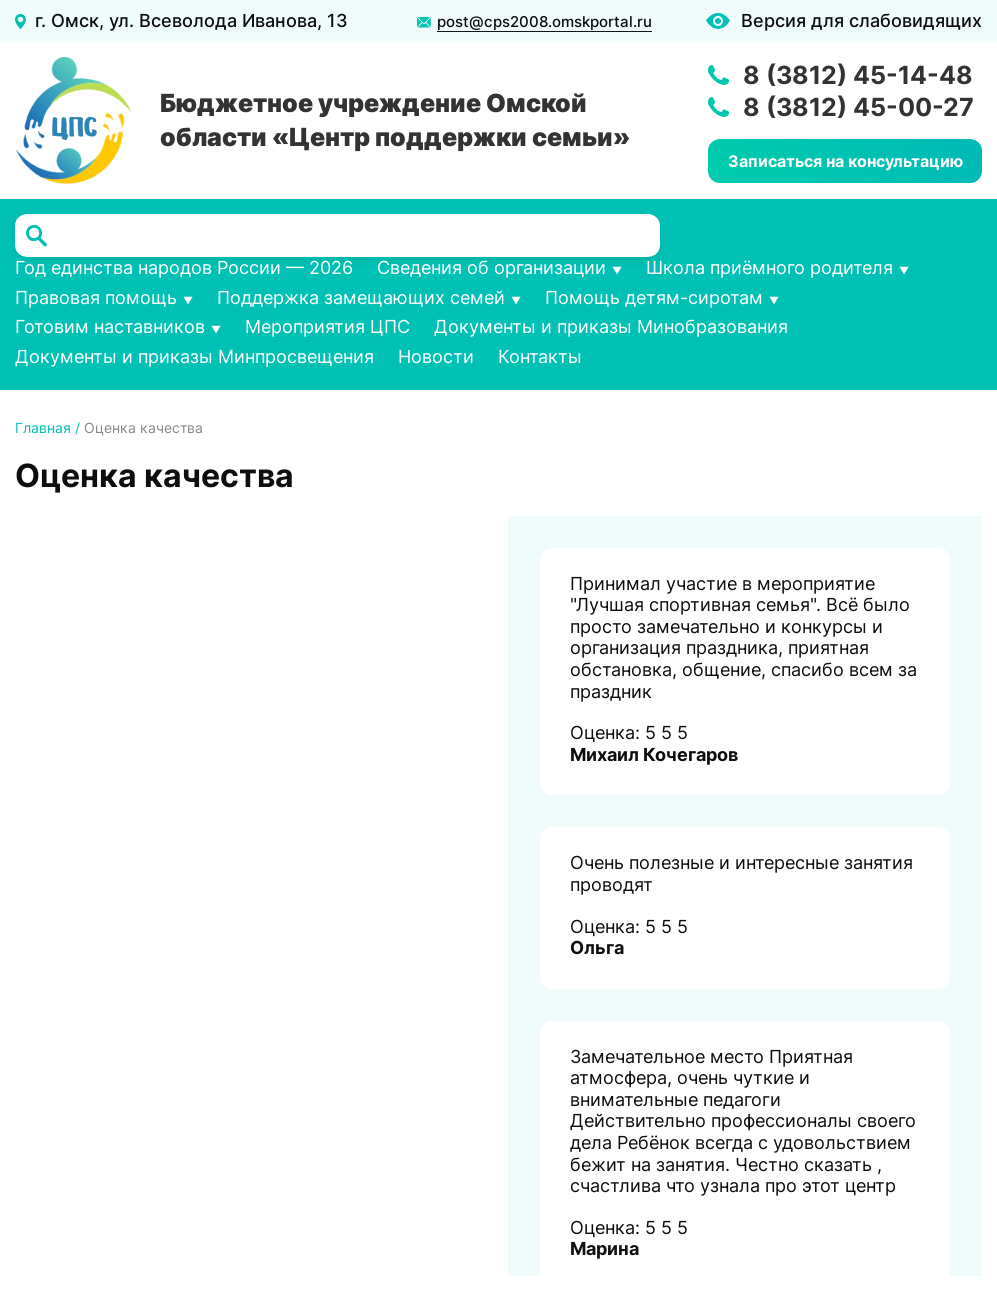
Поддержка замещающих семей (361, 297)
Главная (43, 427)
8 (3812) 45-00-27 (858, 107)
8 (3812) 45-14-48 (858, 75)
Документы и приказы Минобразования (611, 326)
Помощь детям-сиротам (654, 297)
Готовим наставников (110, 326)
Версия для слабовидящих (861, 20)
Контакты (540, 356)
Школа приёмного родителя (769, 267)
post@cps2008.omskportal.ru (544, 22)
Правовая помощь (96, 297)
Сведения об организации (491, 267)
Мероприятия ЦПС (327, 326)
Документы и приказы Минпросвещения (194, 356)
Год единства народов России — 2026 (184, 267)
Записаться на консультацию (845, 161)
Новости (436, 356)
